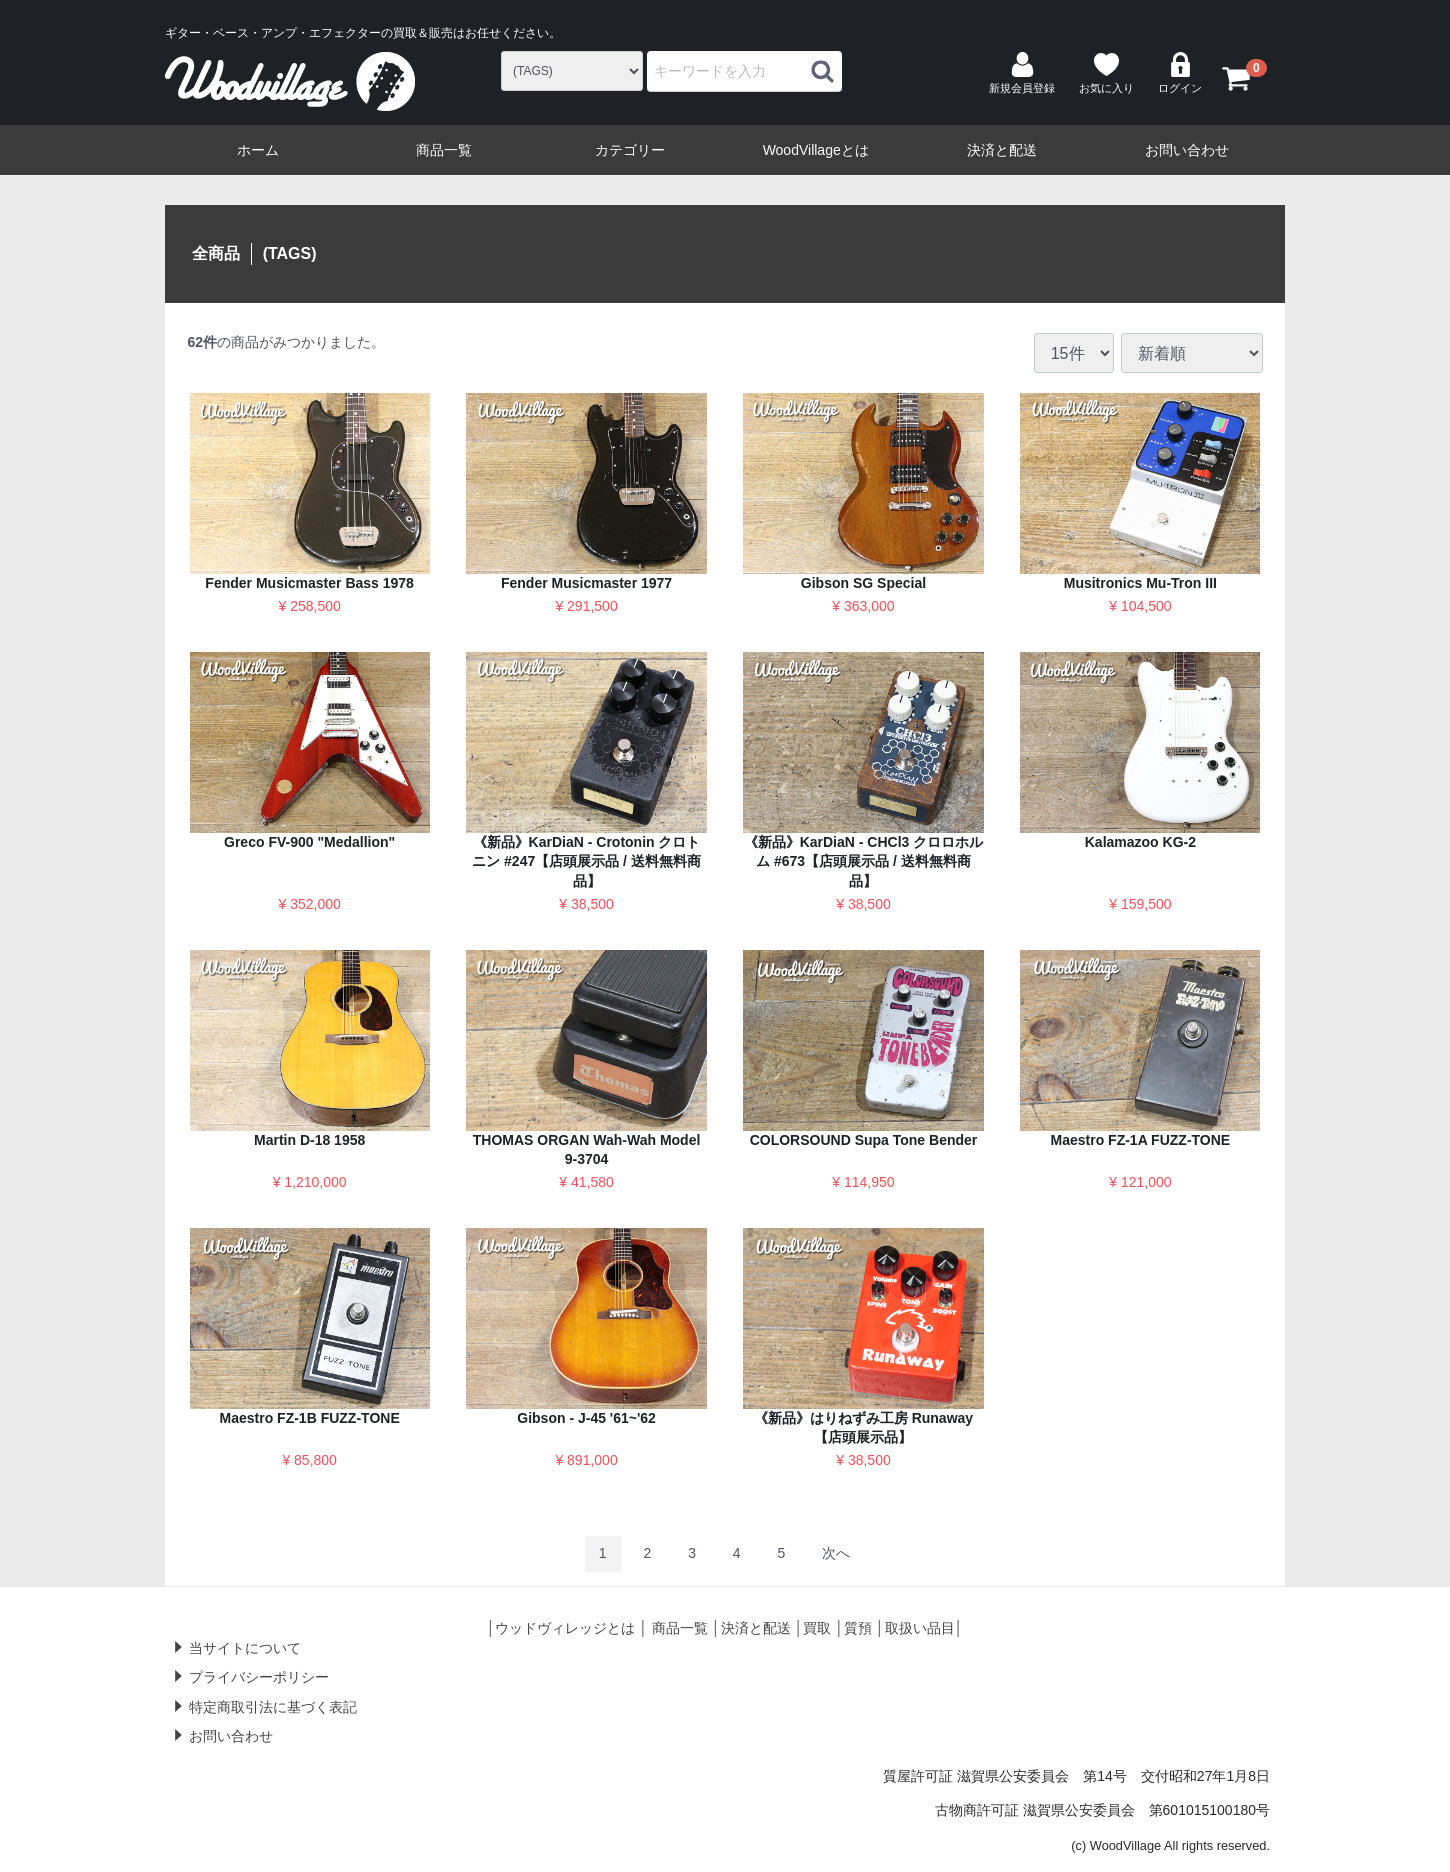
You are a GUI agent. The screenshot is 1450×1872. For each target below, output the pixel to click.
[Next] (836, 1553)
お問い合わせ (1187, 150)
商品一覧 (444, 150)
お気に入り (1106, 73)
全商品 (216, 253)
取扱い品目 (920, 1628)
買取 (817, 1628)
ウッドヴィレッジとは (565, 1628)
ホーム (258, 150)
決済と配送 (1002, 150)
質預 (858, 1628)
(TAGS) (290, 253)
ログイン (1180, 73)
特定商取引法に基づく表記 (273, 1706)
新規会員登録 (1022, 73)
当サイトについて (245, 1647)
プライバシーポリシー (259, 1677)
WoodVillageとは (816, 150)
